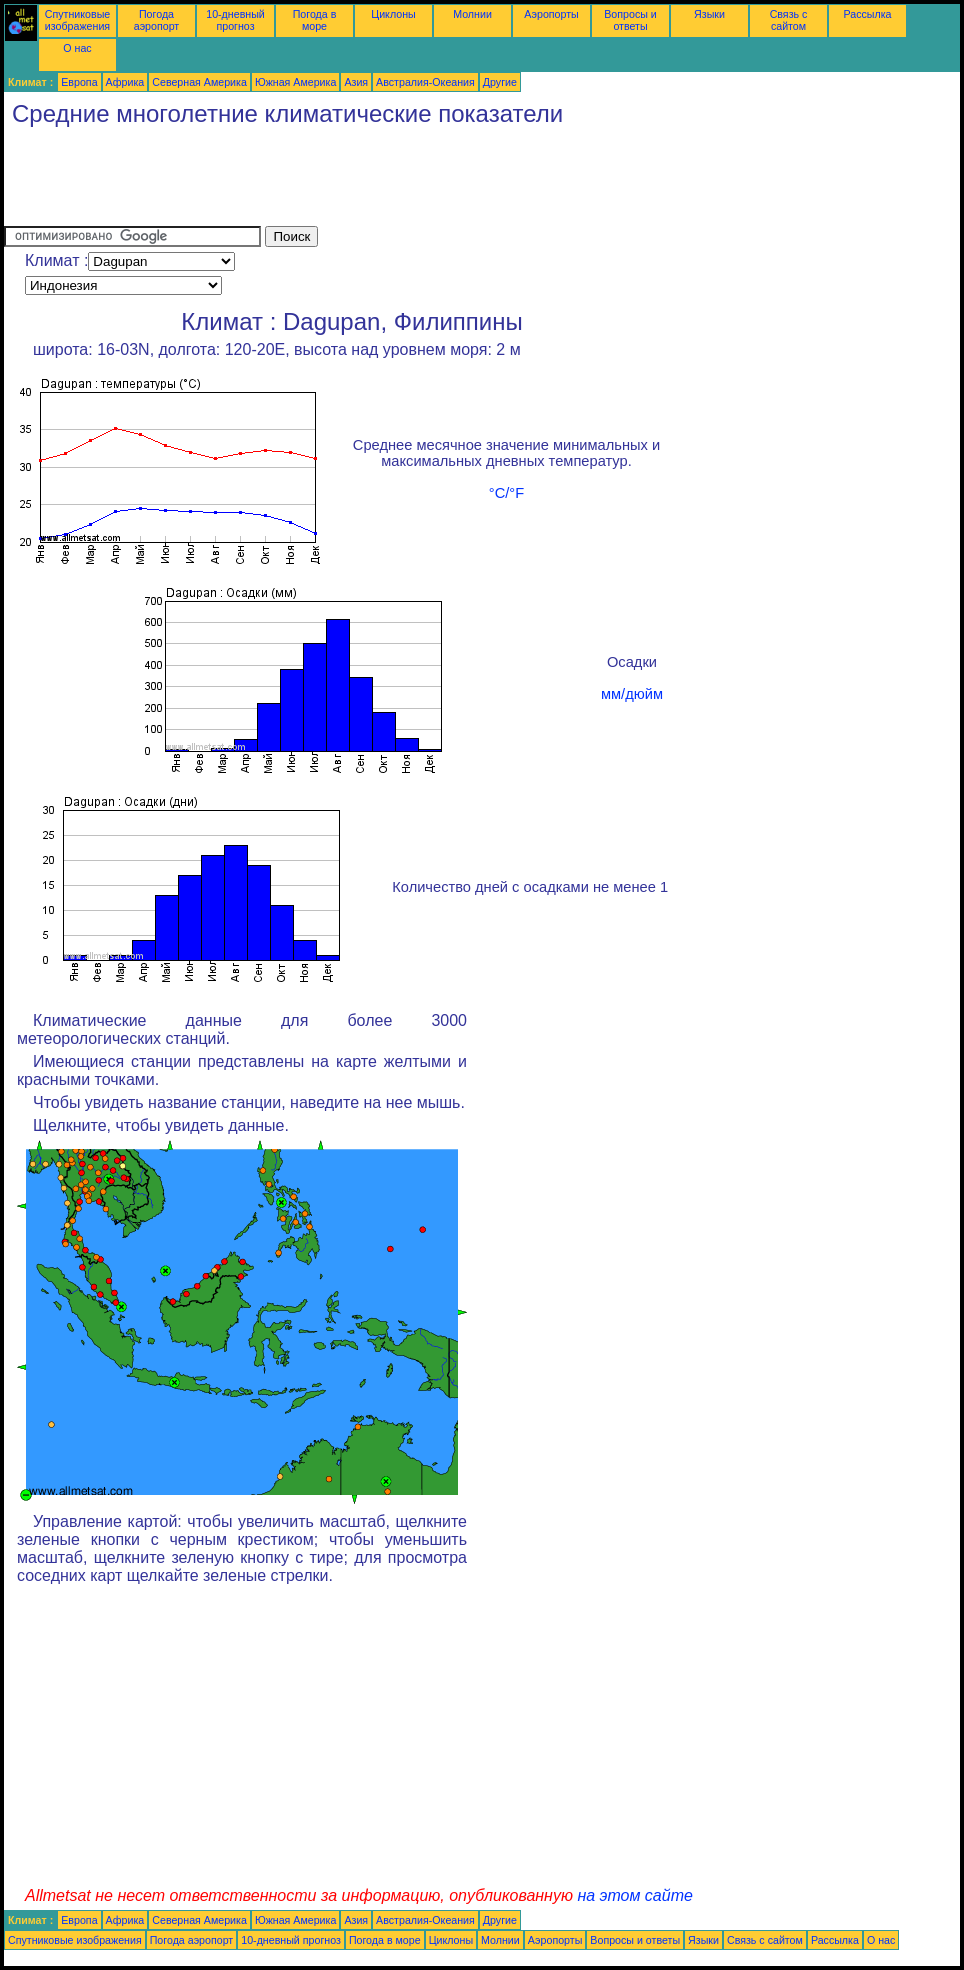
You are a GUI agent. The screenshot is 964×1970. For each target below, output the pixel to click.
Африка (125, 82)
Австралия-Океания (425, 82)
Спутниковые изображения (77, 20)
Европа (79, 82)
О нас (77, 48)
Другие (500, 82)
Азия (356, 82)
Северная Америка (199, 82)
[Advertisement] (368, 181)
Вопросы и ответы (630, 20)
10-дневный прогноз (235, 20)
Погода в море (315, 20)
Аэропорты (551, 14)
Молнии (472, 14)
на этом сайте (635, 1895)
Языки (709, 14)
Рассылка (867, 14)
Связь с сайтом (789, 20)
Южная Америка (296, 82)
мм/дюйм (632, 694)
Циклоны (393, 14)
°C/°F (506, 493)
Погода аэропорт (157, 20)
